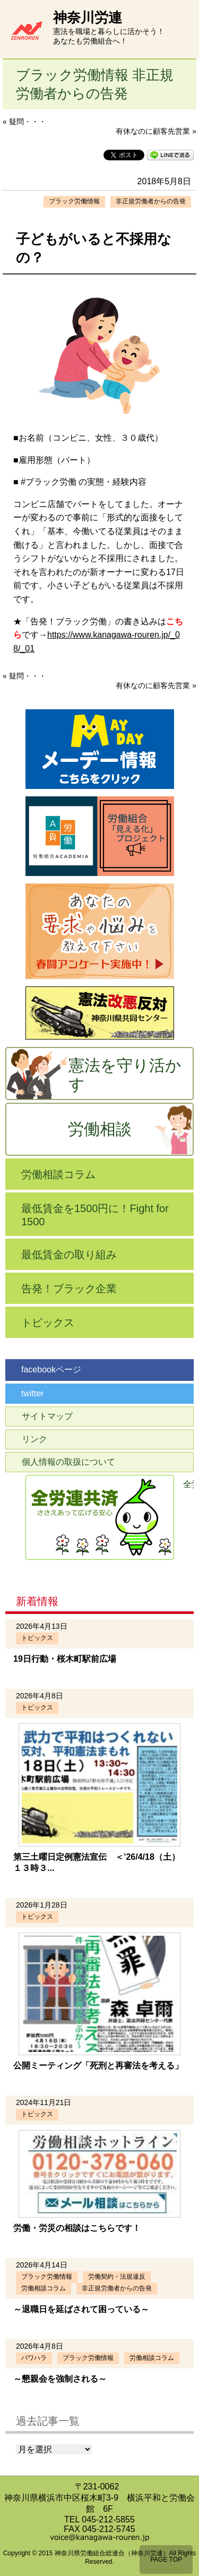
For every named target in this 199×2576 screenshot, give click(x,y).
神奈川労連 (87, 17)
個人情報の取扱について (68, 1461)
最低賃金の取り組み (69, 1254)
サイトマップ (47, 1416)
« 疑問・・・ (24, 121)
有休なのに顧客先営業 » (156, 131)
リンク (34, 1439)
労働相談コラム (58, 1174)
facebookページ (51, 1369)
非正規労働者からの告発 (151, 201)
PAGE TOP (166, 2559)
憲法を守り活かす (124, 1075)
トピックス (47, 1322)
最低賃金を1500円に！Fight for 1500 (95, 1215)
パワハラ (34, 2358)
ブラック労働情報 (74, 201)
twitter (32, 1393)
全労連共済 (188, 1484)
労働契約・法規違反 (116, 2276)
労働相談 (100, 1129)
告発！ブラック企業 (69, 1288)
